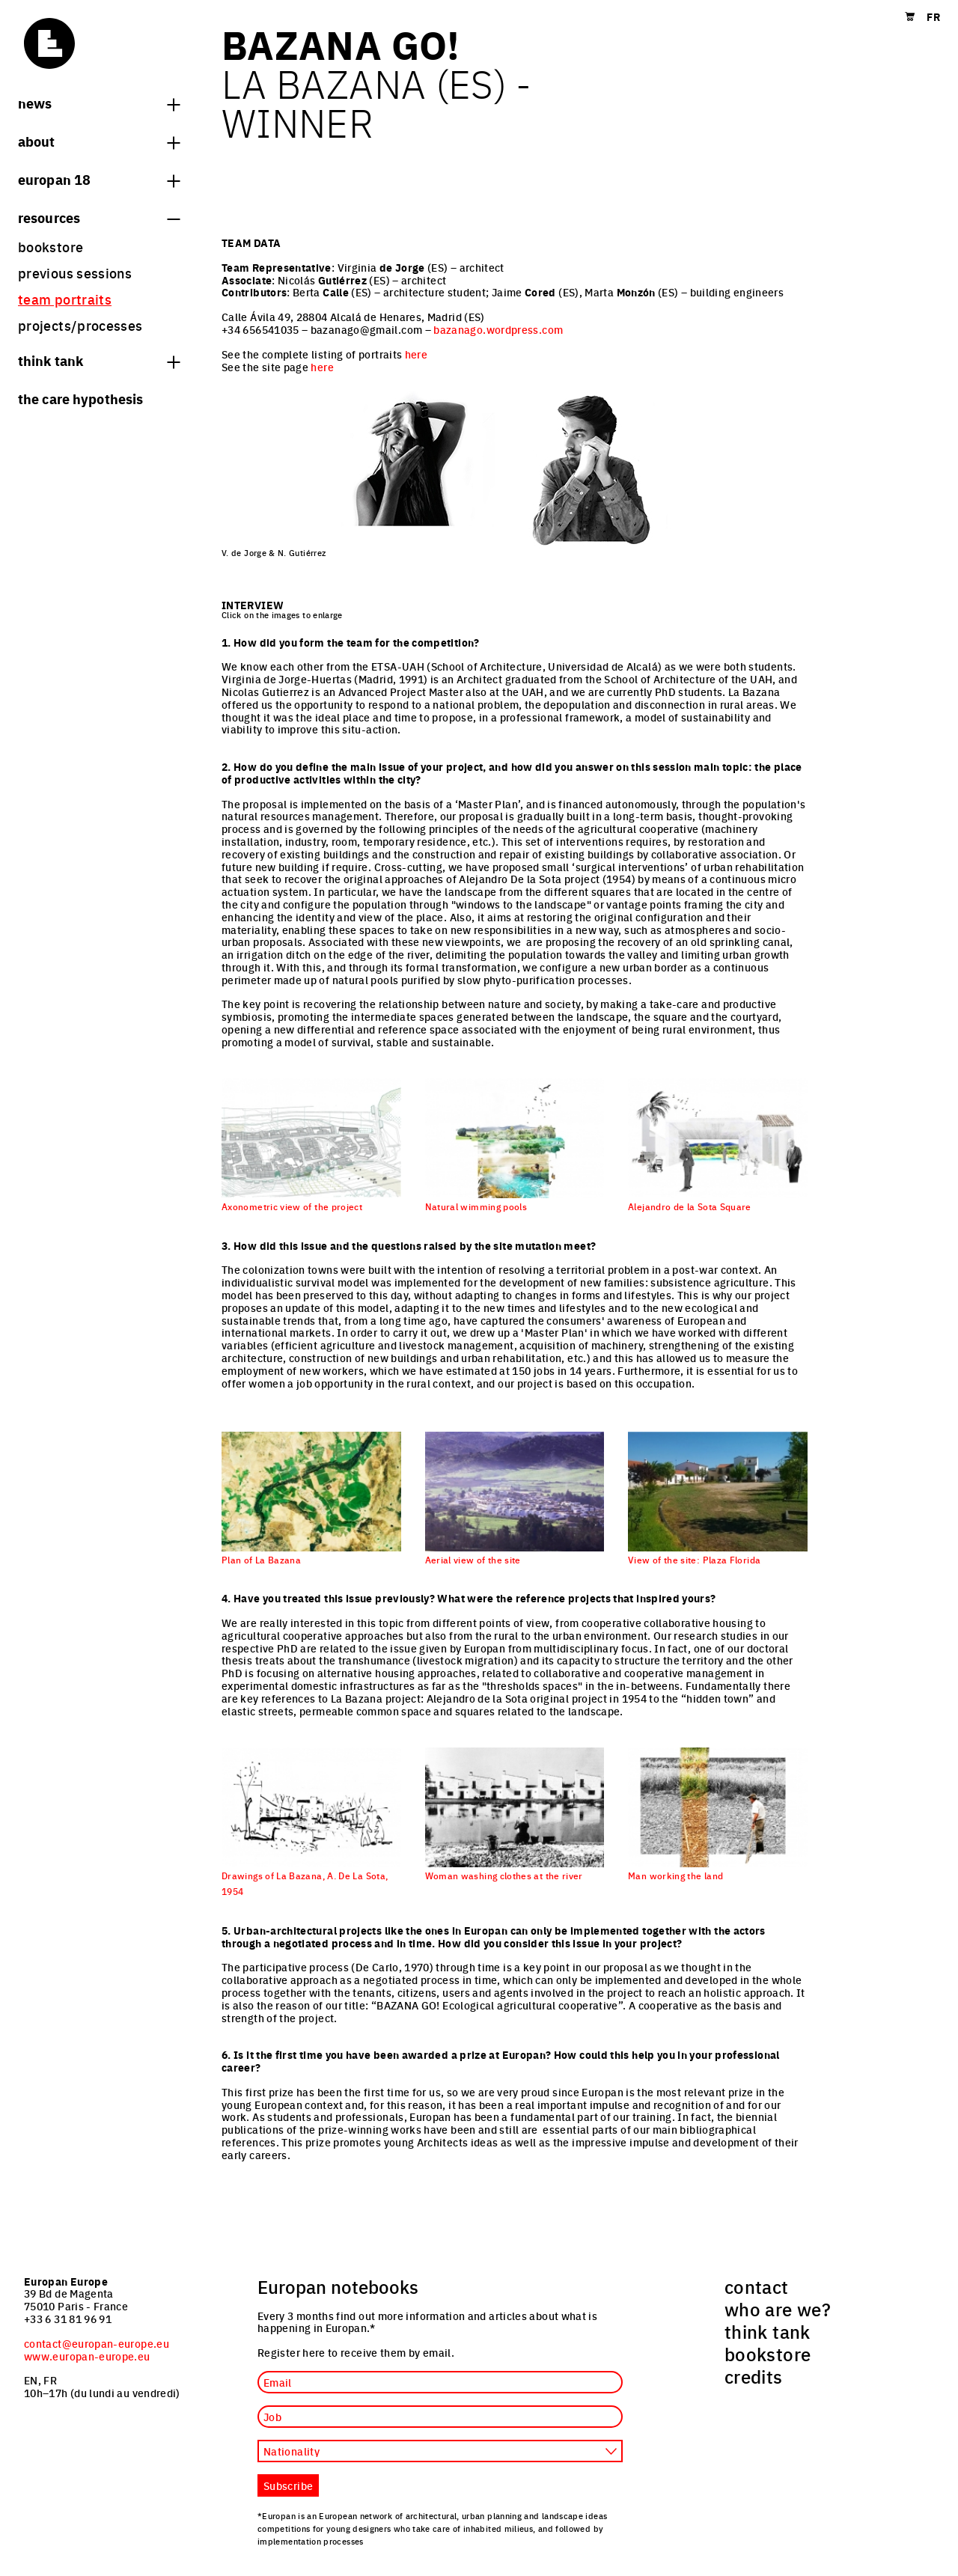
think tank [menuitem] (767, 2331)
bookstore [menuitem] (50, 246)
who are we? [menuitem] (777, 2309)
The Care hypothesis (80, 398)
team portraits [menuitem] (65, 299)
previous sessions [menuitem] (75, 272)
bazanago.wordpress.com (498, 329)
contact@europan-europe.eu (96, 2343)
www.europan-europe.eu (87, 2355)
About (99, 140)
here (416, 354)
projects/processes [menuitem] (80, 325)
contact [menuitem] (756, 2286)
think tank (99, 360)
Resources (99, 217)
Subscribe (288, 2485)
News (99, 102)
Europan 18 (99, 179)
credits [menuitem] (753, 2376)
